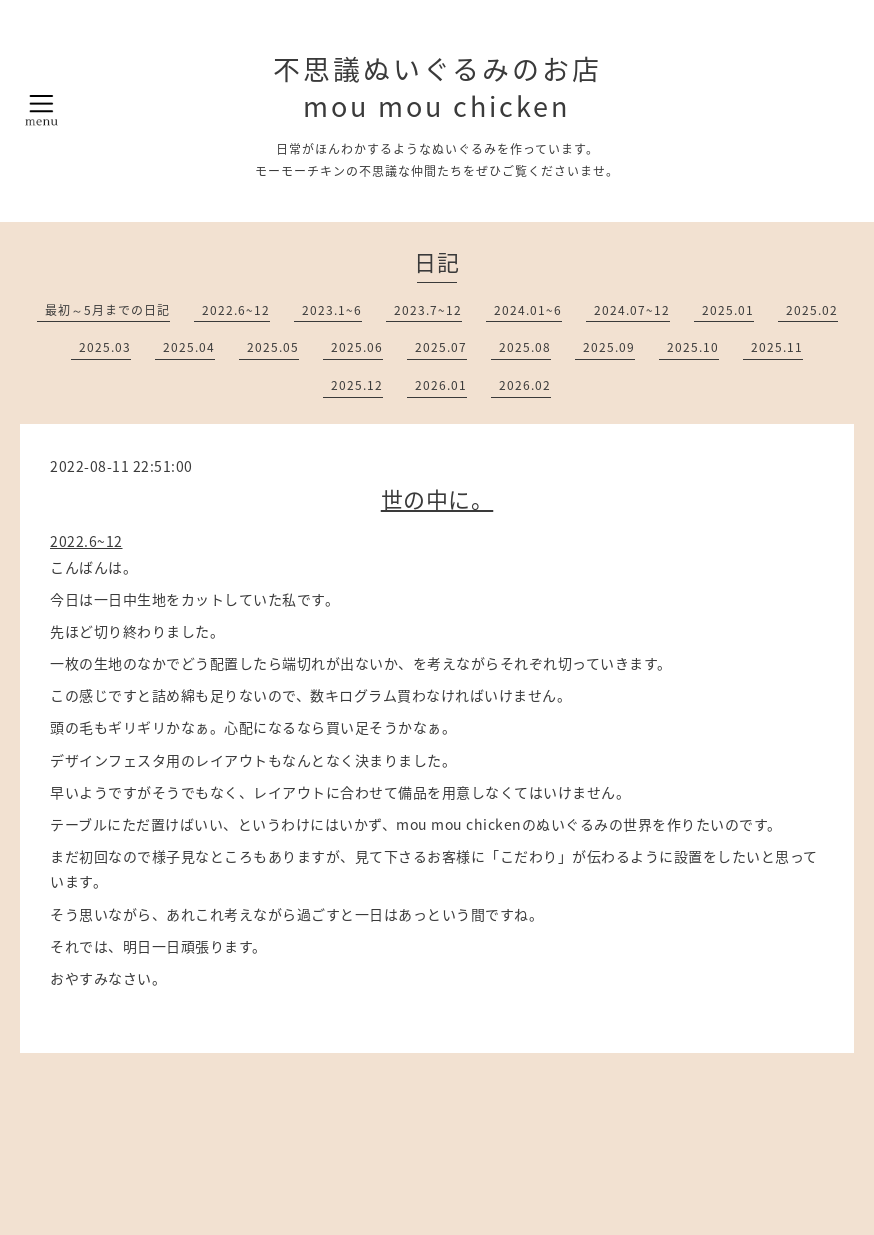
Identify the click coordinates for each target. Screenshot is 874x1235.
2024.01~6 (528, 310)
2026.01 (441, 385)
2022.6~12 (236, 310)
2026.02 (525, 385)
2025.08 (525, 347)
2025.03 (105, 347)
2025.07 (441, 347)
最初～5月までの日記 (107, 310)
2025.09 (609, 347)
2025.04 (189, 347)
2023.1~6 (332, 310)
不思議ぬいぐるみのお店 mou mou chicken (437, 87)
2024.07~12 (632, 310)
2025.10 (693, 347)
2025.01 (728, 310)
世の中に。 (437, 498)
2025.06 (357, 347)
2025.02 (812, 310)
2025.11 (777, 347)
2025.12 (357, 385)
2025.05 (273, 347)
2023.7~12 (428, 310)
